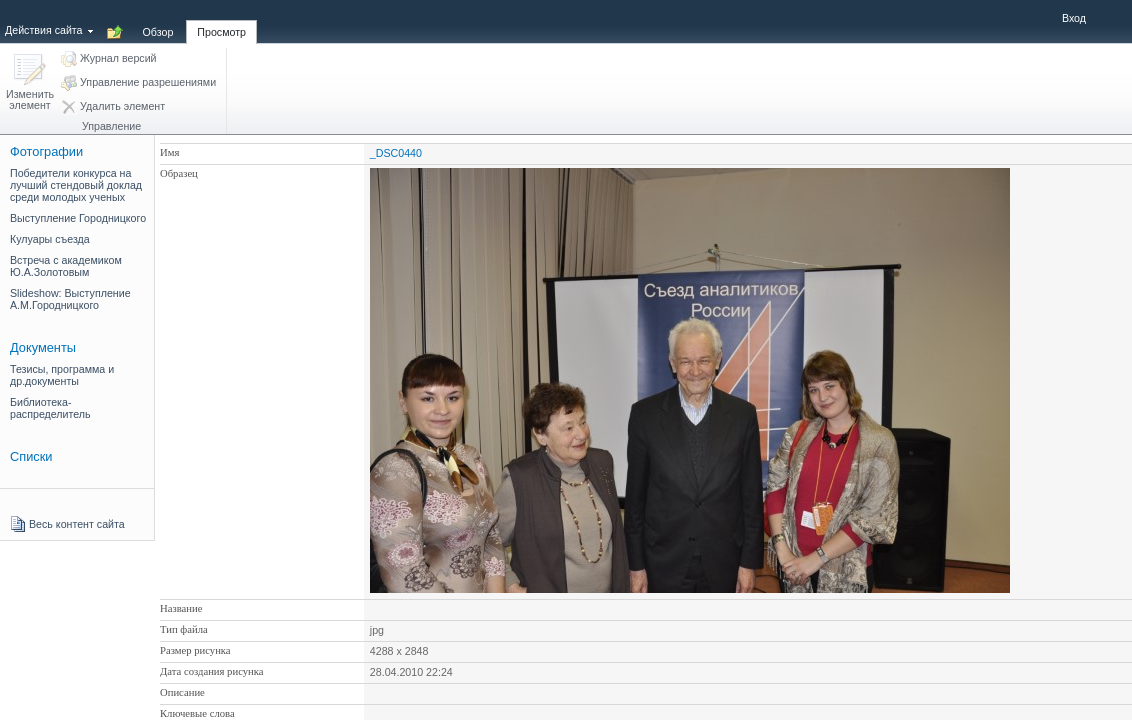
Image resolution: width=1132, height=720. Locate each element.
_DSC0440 (396, 153)
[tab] (158, 21)
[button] (30, 83)
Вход (1074, 18)
